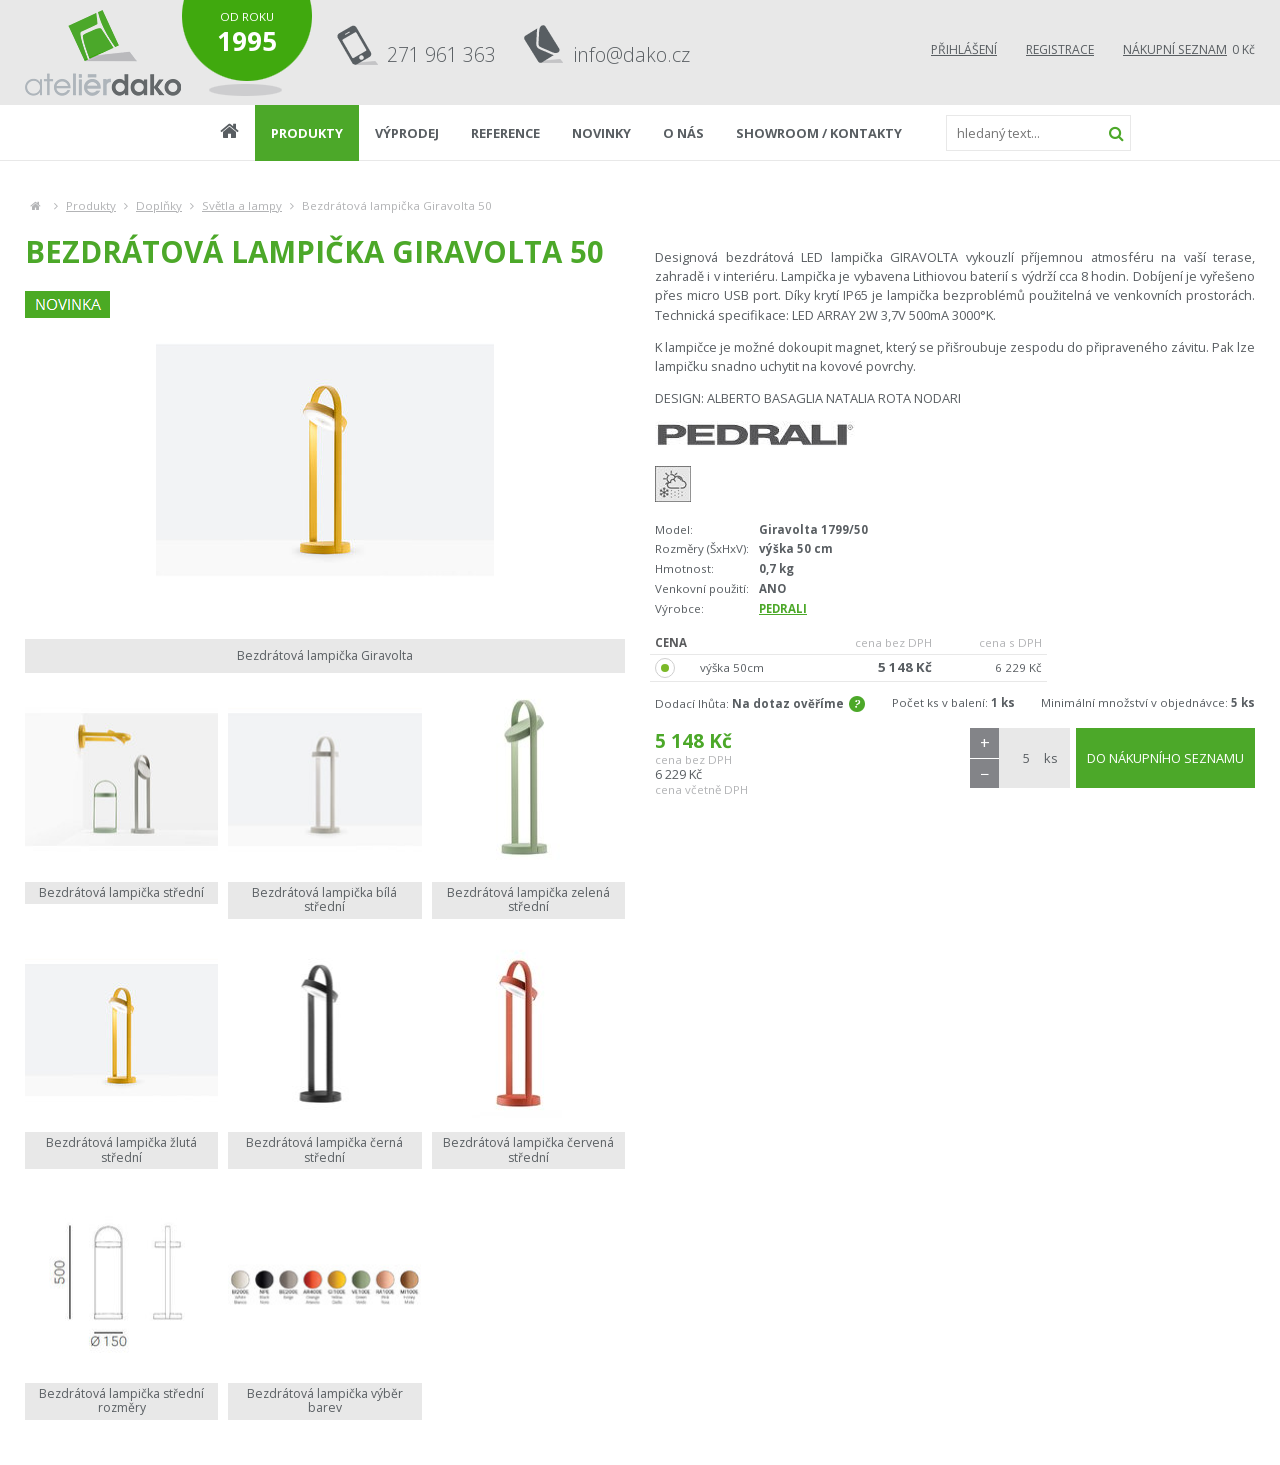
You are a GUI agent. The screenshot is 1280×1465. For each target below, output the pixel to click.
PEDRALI (783, 608)
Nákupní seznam (1175, 49)
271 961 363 (441, 54)
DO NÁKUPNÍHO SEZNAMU (1165, 758)
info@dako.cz (632, 54)
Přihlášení (964, 49)
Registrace (1060, 49)
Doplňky (159, 205)
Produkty (91, 205)
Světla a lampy (242, 205)
